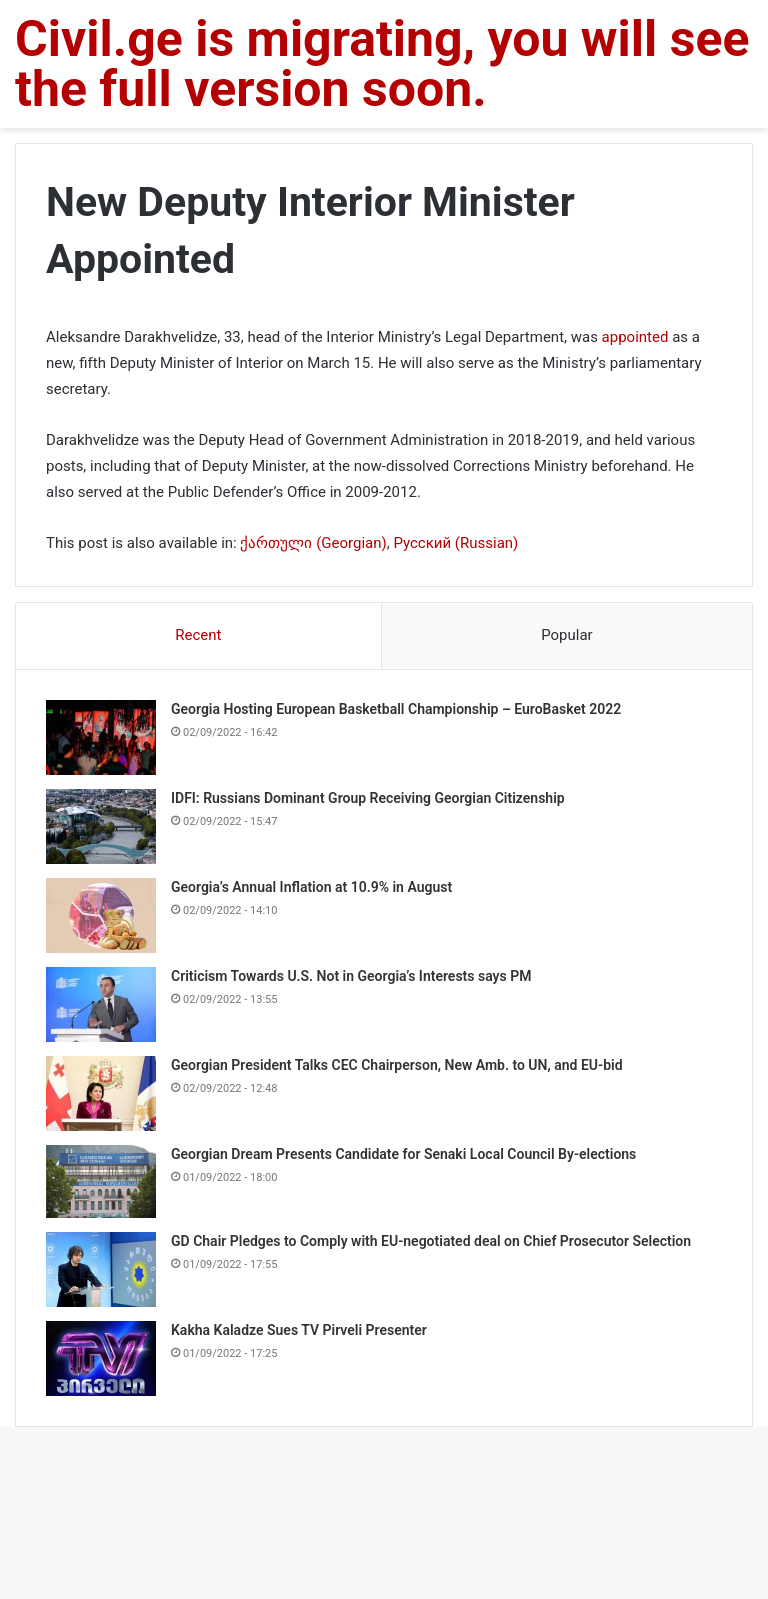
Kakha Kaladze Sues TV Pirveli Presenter (299, 1330)
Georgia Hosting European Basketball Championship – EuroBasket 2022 (396, 709)
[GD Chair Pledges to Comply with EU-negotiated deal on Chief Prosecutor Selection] (101, 1269)
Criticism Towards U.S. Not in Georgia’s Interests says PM (351, 976)
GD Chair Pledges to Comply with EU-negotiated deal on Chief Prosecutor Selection (431, 1241)
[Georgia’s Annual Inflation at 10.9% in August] (101, 915)
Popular (567, 635)
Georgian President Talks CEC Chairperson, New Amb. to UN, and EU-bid (397, 1065)
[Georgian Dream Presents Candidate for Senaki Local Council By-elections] (101, 1181)
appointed (635, 337)
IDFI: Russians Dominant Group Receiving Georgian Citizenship (368, 798)
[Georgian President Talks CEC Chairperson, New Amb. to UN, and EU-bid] (101, 1093)
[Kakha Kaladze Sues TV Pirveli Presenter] (101, 1358)
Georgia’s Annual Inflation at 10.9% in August (311, 887)
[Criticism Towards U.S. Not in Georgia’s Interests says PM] (101, 1004)
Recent (198, 635)
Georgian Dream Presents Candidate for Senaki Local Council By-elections (403, 1154)
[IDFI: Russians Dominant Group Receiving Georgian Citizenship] (101, 826)
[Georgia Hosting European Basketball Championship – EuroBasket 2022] (101, 737)
